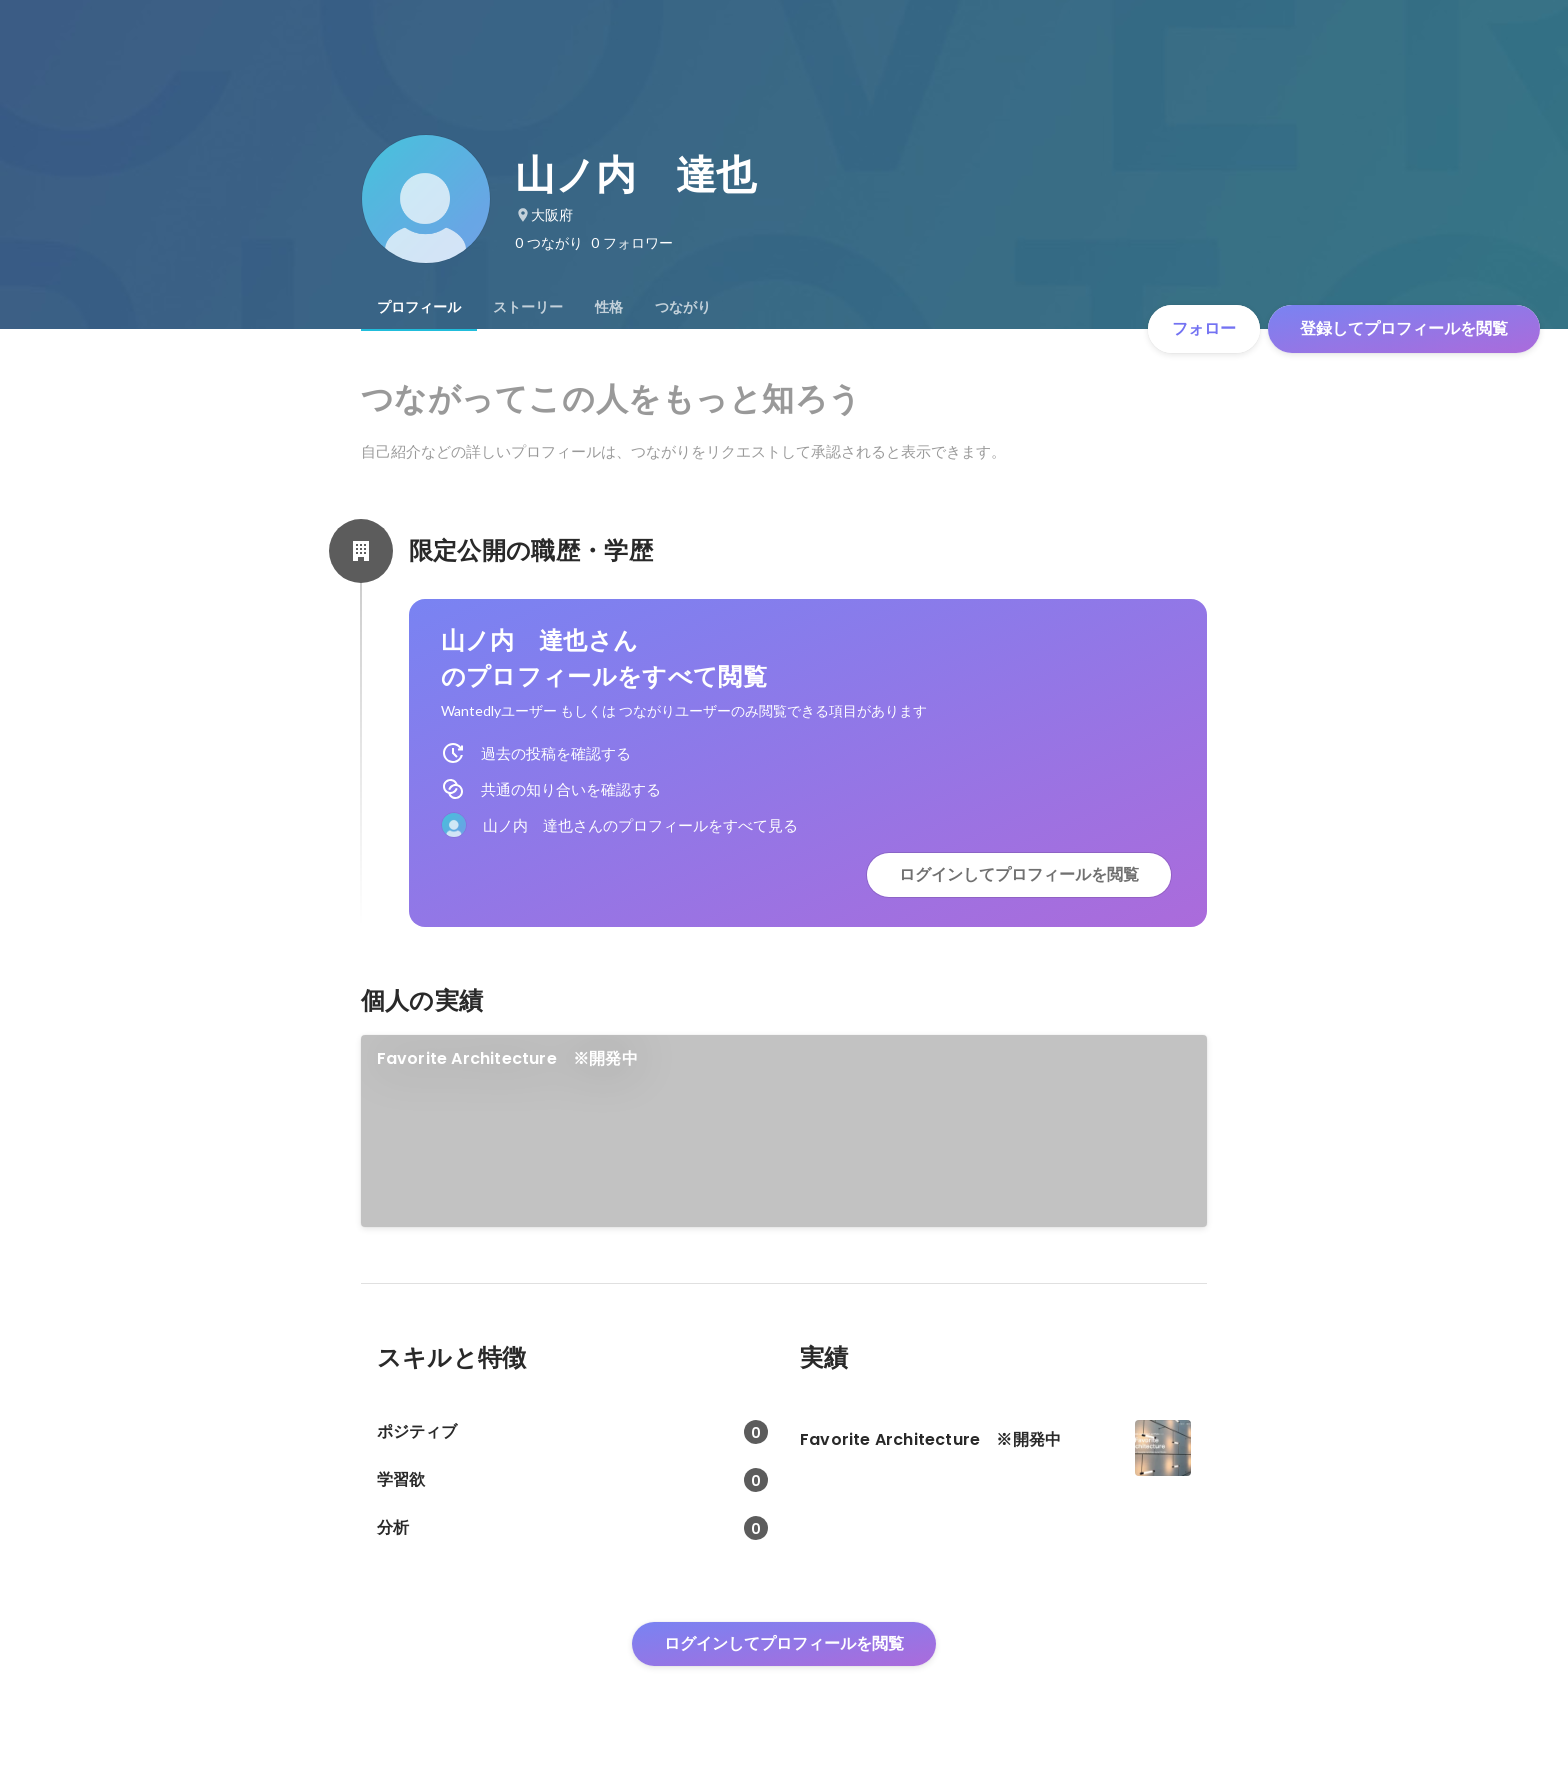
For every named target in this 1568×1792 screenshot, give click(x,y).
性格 (609, 307)
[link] (784, 1131)
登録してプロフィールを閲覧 (1404, 328)
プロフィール (419, 307)
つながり (683, 307)
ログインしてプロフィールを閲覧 (1019, 874)
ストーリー (528, 307)
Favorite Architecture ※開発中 (507, 1058)
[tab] (419, 307)
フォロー (1204, 328)
